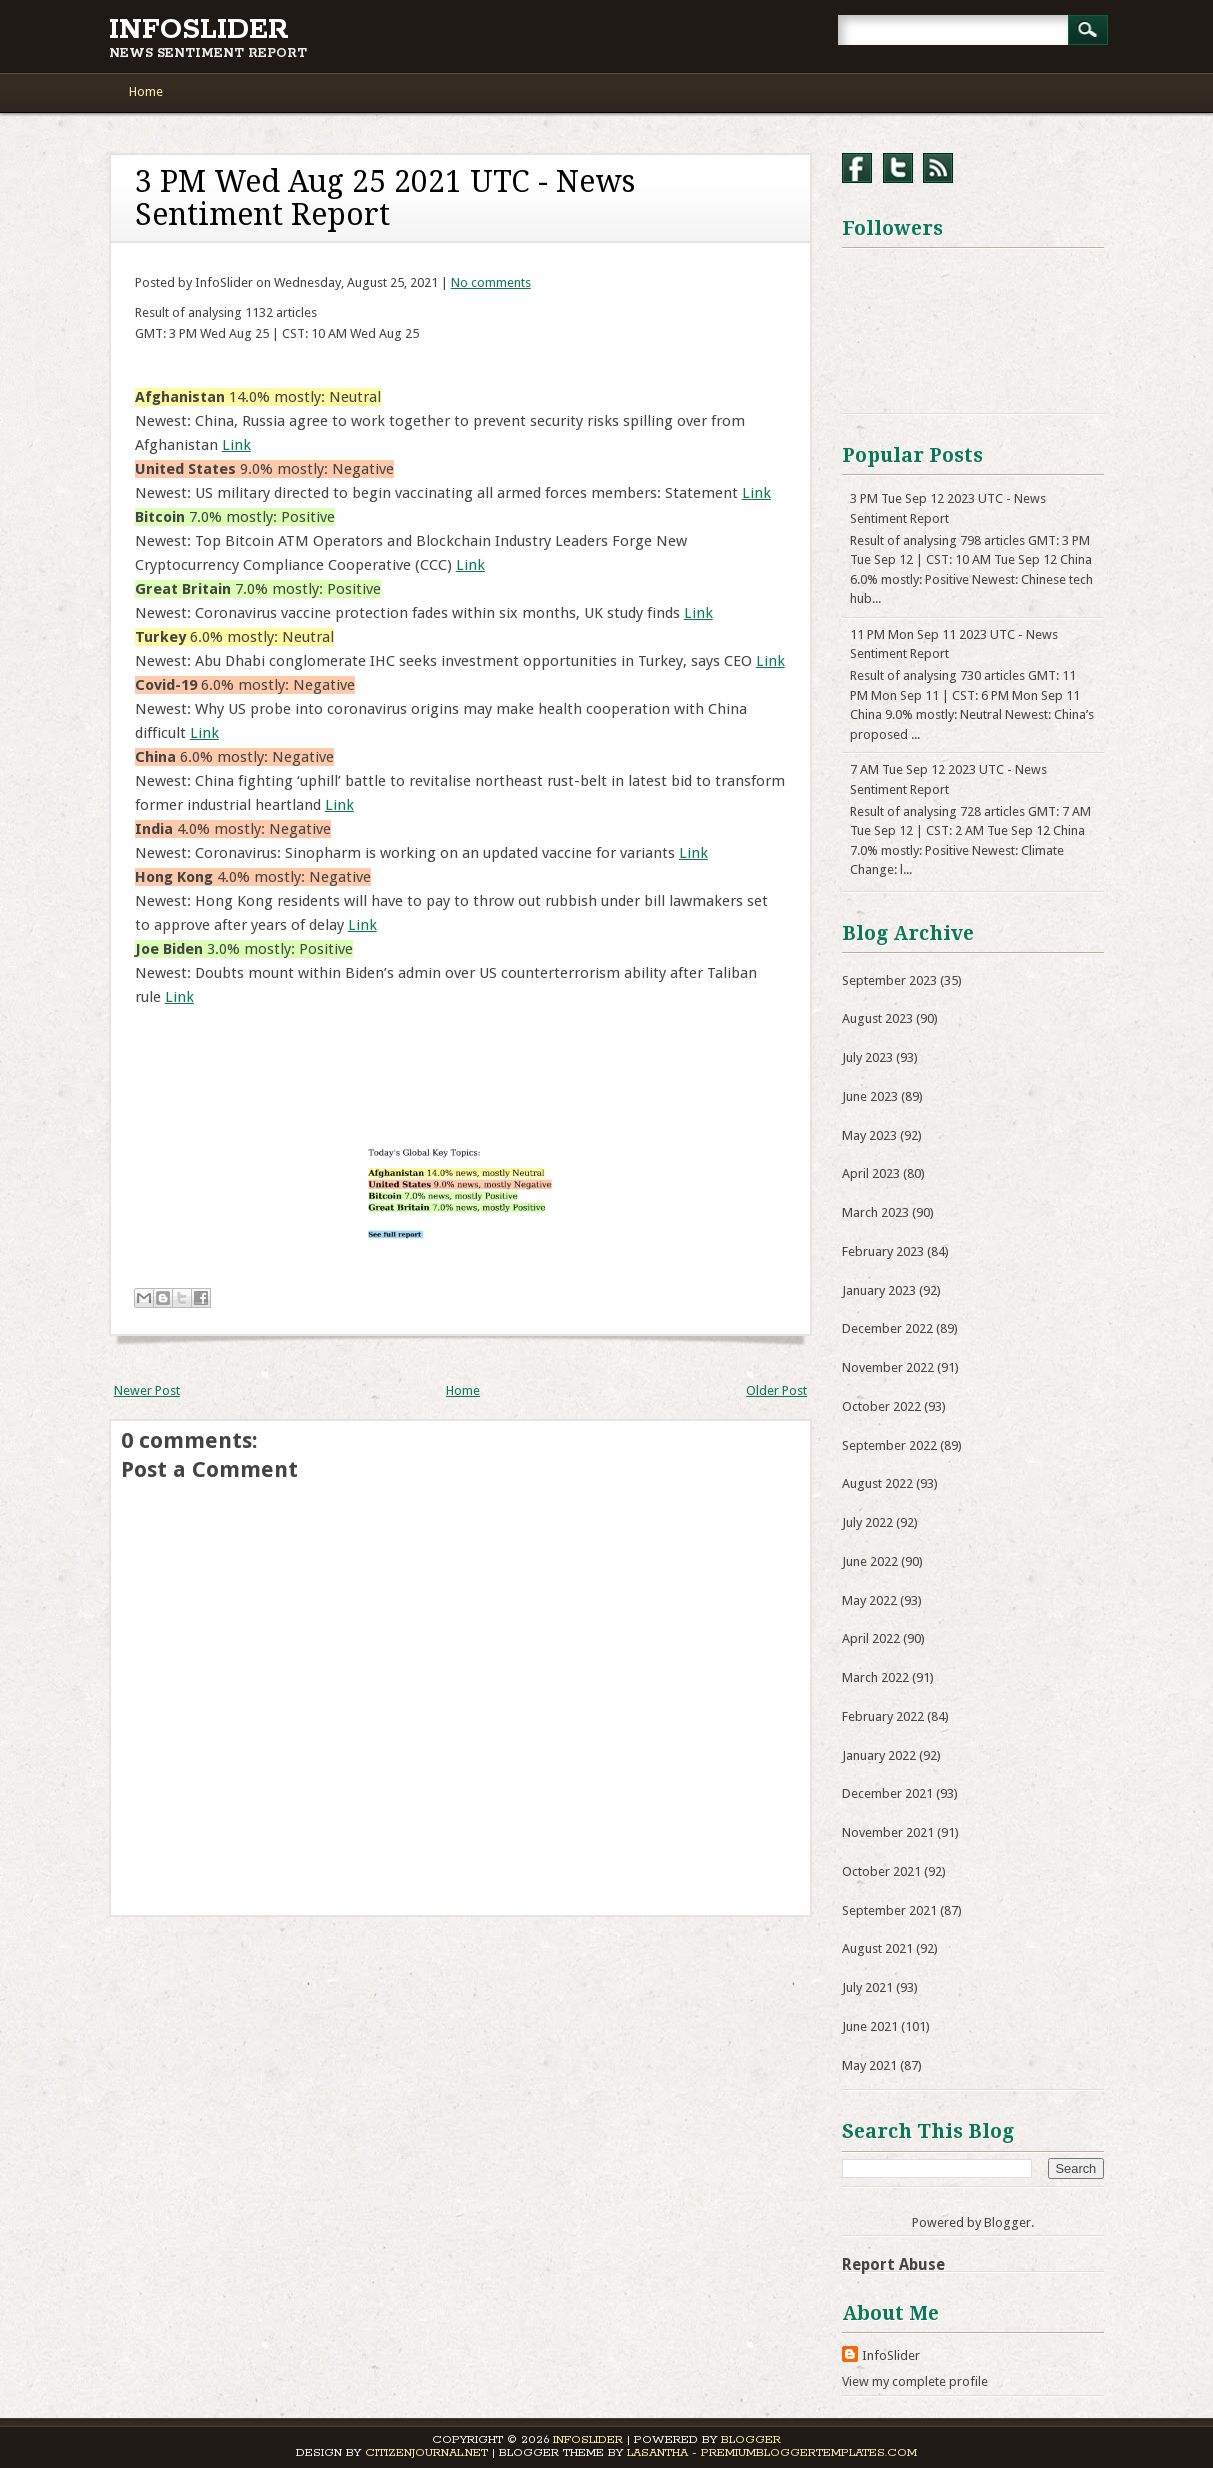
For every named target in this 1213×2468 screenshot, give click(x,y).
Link (236, 445)
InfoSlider (199, 30)
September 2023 (889, 980)
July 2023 (867, 1057)
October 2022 (881, 1406)
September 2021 (889, 1910)
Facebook (857, 168)
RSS (938, 168)
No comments (491, 282)
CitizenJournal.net (426, 2452)
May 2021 (869, 2065)
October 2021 (881, 1871)
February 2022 (883, 1716)
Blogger (1007, 2222)
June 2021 (870, 2026)
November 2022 (888, 1367)
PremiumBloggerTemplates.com (809, 2452)
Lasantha (657, 2452)
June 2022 (870, 1561)
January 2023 (879, 1290)
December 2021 (887, 1793)
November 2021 (888, 1832)
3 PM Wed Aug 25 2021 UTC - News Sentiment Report (385, 198)
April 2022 (871, 1638)
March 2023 (875, 1212)
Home (146, 91)
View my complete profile (915, 2381)
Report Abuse (893, 2264)
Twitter (898, 168)
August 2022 (877, 1483)
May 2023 (869, 1135)
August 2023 (877, 1018)
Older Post (776, 1390)
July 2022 (867, 1522)
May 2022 (869, 1600)
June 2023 (870, 1096)
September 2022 (889, 1445)
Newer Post (147, 1390)
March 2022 (875, 1677)
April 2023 (871, 1173)
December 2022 (887, 1328)
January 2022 (879, 1755)
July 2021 (867, 1987)
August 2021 (877, 1948)
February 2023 (883, 1251)
